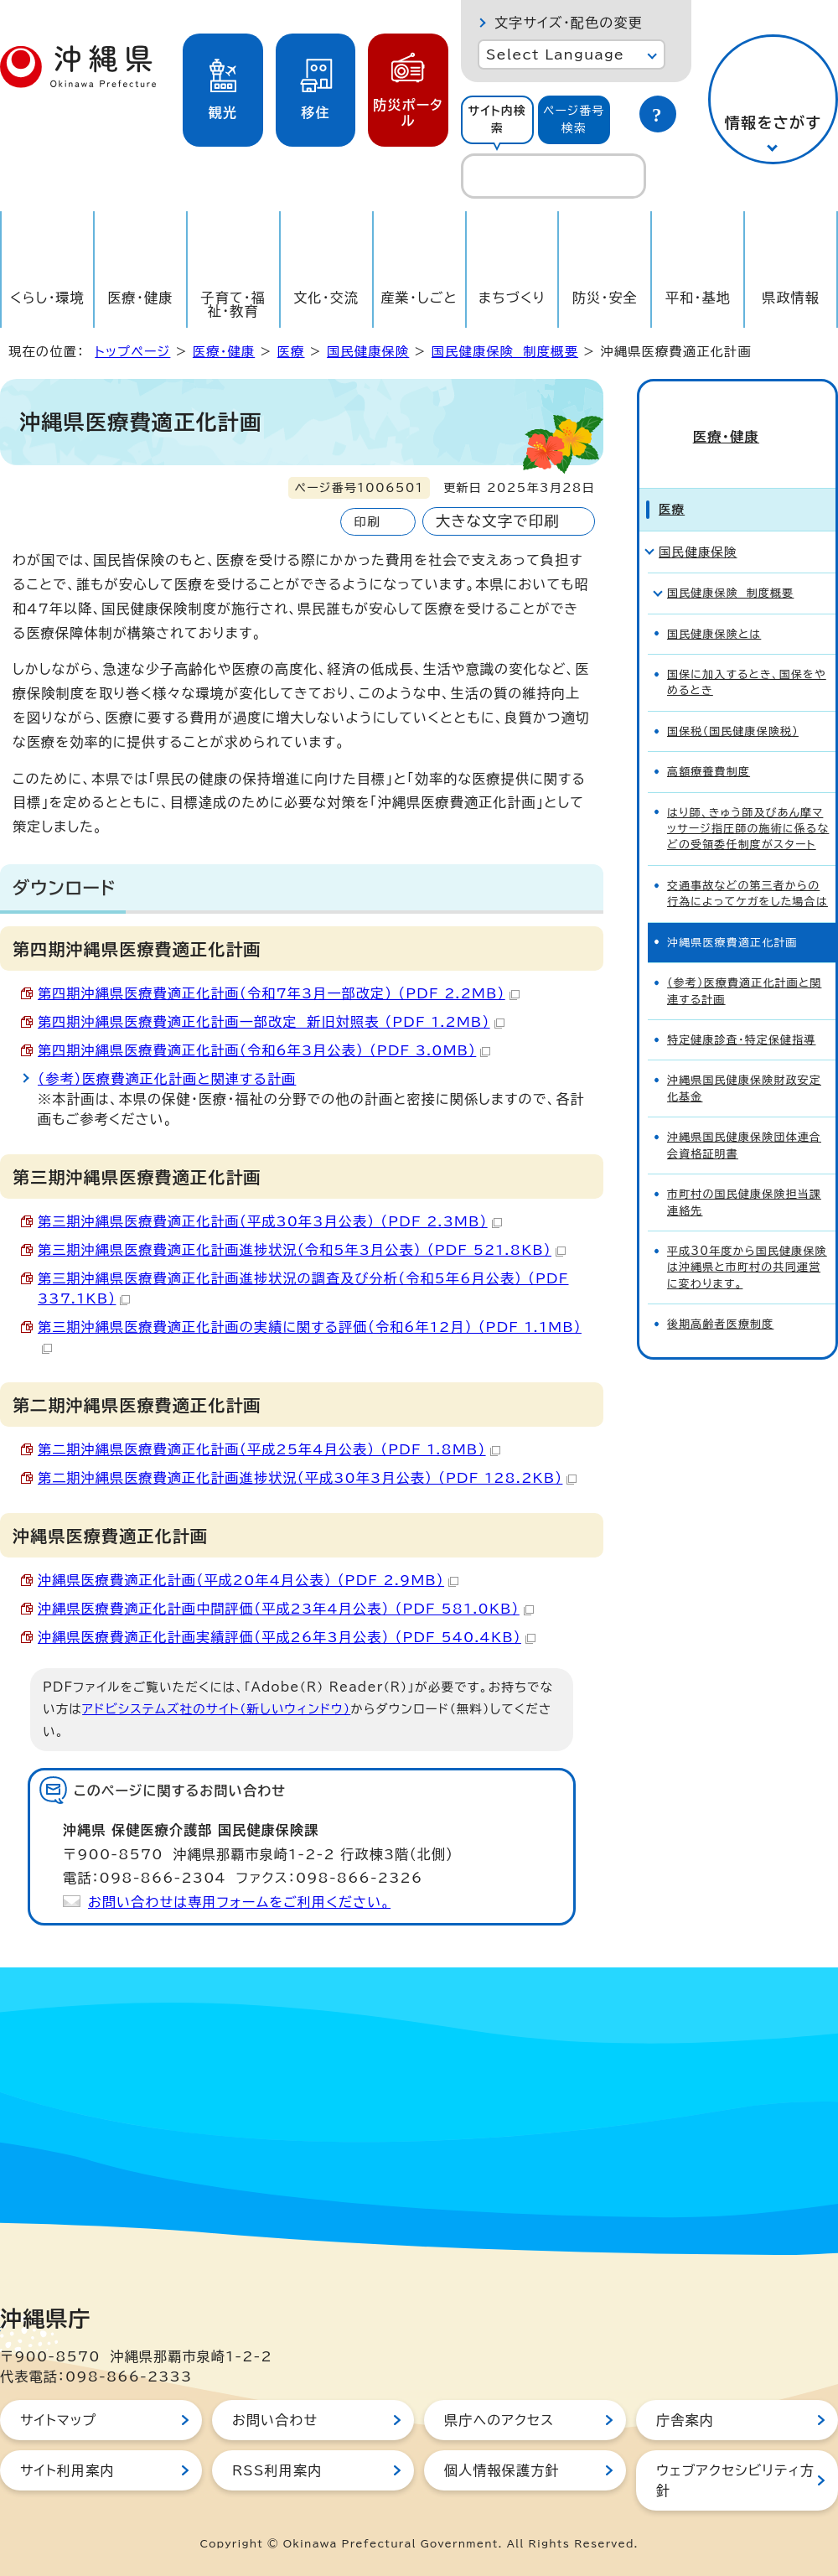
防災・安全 (605, 297)
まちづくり (512, 297)
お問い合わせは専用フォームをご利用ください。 (239, 1902)
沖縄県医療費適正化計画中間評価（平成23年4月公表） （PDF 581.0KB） (286, 1608)
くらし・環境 (47, 297)
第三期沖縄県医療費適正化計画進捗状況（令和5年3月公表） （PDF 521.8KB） (302, 1250)
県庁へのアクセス (499, 2420)
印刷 (367, 522)
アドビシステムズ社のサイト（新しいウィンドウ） (216, 1709)
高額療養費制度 (708, 748)
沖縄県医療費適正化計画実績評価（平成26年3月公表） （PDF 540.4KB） (286, 1637)
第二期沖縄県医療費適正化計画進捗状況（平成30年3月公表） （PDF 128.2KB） (307, 1478)
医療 (291, 351)
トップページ (132, 351)
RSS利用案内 (277, 2470)
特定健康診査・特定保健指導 (741, 1016)
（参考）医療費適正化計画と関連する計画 (167, 1079)
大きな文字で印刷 (498, 521)
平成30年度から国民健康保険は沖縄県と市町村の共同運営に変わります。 (747, 1244)
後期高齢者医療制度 (720, 1300)
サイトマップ (58, 2420)
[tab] (497, 120)
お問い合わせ (275, 2420)
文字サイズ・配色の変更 (568, 22)
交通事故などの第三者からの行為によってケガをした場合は (747, 870)
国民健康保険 (368, 351)
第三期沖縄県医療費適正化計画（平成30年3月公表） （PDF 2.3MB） (270, 1221)
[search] (553, 176)
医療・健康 (140, 297)
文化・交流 (326, 297)
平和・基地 (698, 297)
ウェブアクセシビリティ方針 (735, 2480)
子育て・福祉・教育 (233, 304)
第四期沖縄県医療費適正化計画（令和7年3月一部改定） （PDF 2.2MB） (279, 993)
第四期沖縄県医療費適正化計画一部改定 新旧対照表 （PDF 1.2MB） (271, 1022)
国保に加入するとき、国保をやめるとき (746, 658)
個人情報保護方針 (502, 2470)
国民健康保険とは (714, 610)
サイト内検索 (497, 119)
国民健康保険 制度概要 (505, 351)
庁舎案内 (685, 2420)
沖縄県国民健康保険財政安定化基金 (744, 1065)
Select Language (555, 54)
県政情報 (791, 297)
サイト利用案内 (67, 2470)
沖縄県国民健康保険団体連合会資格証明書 (744, 1121)
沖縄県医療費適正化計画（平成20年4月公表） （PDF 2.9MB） (248, 1580)
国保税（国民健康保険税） (733, 707)
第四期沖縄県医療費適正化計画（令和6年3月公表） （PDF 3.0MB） (264, 1050)
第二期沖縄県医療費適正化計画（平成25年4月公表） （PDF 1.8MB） (269, 1449)
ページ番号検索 (574, 119)
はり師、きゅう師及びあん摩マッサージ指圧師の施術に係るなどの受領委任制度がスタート (748, 805)
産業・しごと (418, 297)
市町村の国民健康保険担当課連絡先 (744, 1178)
